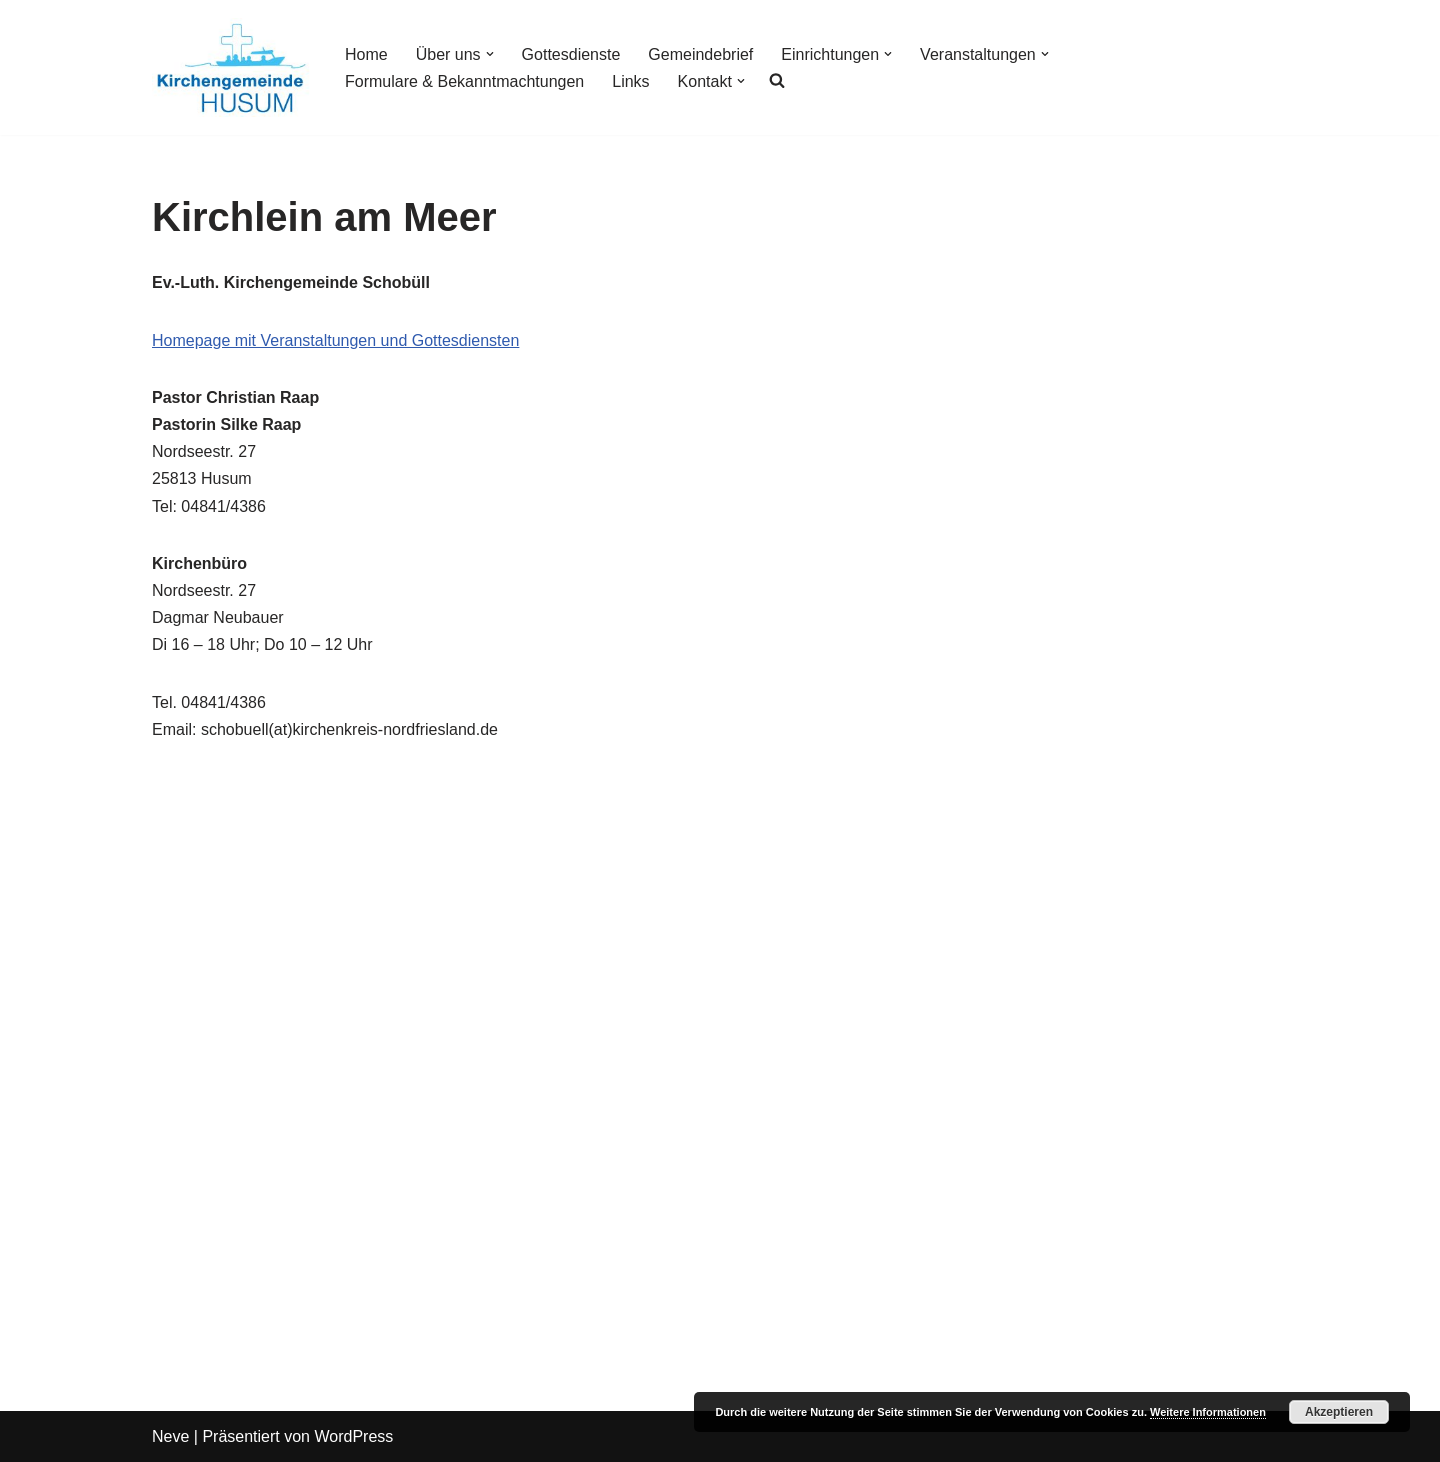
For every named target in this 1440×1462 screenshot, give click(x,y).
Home (366, 54)
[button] (490, 54)
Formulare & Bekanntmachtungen (464, 81)
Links (630, 81)
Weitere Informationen (1208, 1412)
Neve (170, 1436)
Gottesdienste (571, 54)
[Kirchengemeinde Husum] (231, 67)
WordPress (353, 1436)
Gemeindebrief (700, 54)
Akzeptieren (1339, 1412)
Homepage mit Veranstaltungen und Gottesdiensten (335, 340)
